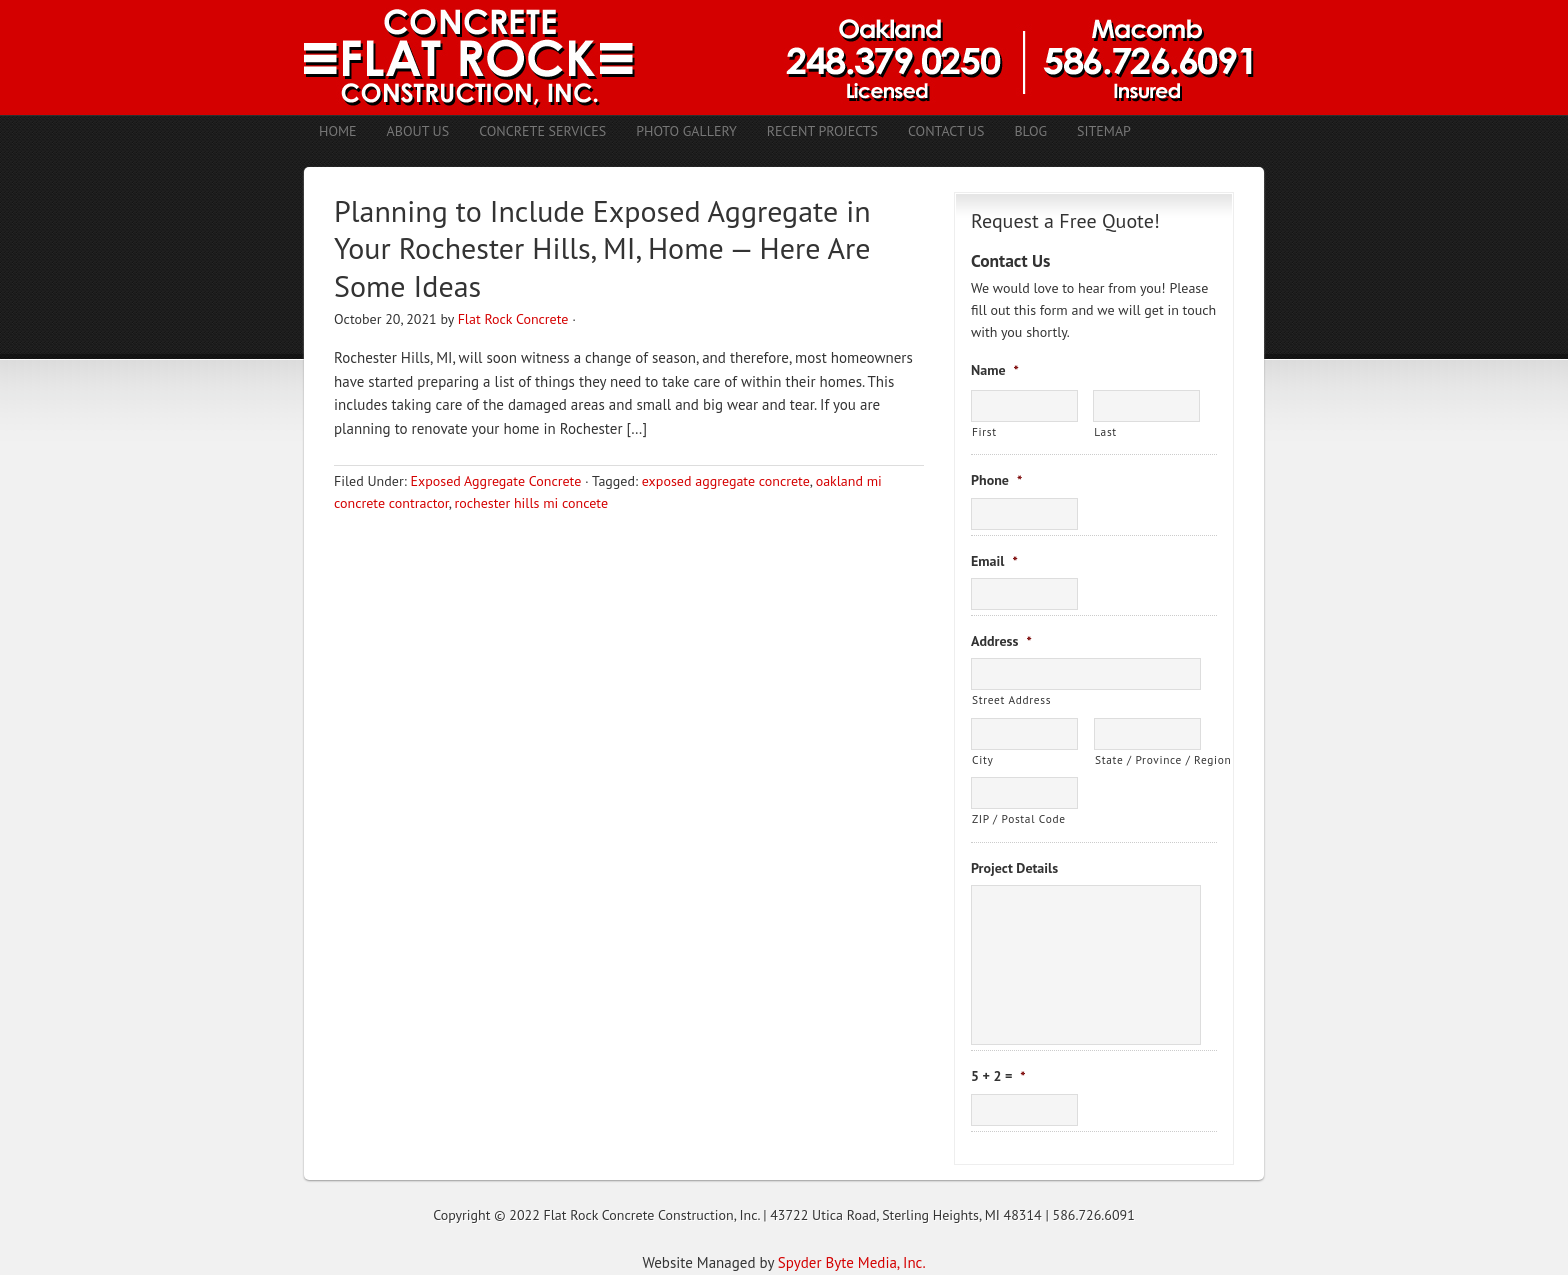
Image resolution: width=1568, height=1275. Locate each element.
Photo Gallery (686, 131)
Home (338, 131)
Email (994, 561)
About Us (418, 131)
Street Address (1011, 699)
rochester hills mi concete (531, 503)
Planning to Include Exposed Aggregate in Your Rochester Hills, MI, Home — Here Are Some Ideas (602, 248)
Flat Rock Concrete (513, 319)
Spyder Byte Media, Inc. (852, 1262)
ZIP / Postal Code (1019, 818)
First (984, 431)
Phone (996, 480)
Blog (1030, 131)
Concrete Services (542, 131)
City (982, 759)
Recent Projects (822, 131)
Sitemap (1104, 131)
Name (995, 370)
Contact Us (946, 131)
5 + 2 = (998, 1076)
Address (1001, 641)
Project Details (1014, 868)
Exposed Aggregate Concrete (495, 481)
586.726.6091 (1094, 1215)
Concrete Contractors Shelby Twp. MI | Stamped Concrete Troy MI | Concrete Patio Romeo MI (784, 57)
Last (1105, 431)
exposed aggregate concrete (726, 481)
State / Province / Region (1148, 759)
